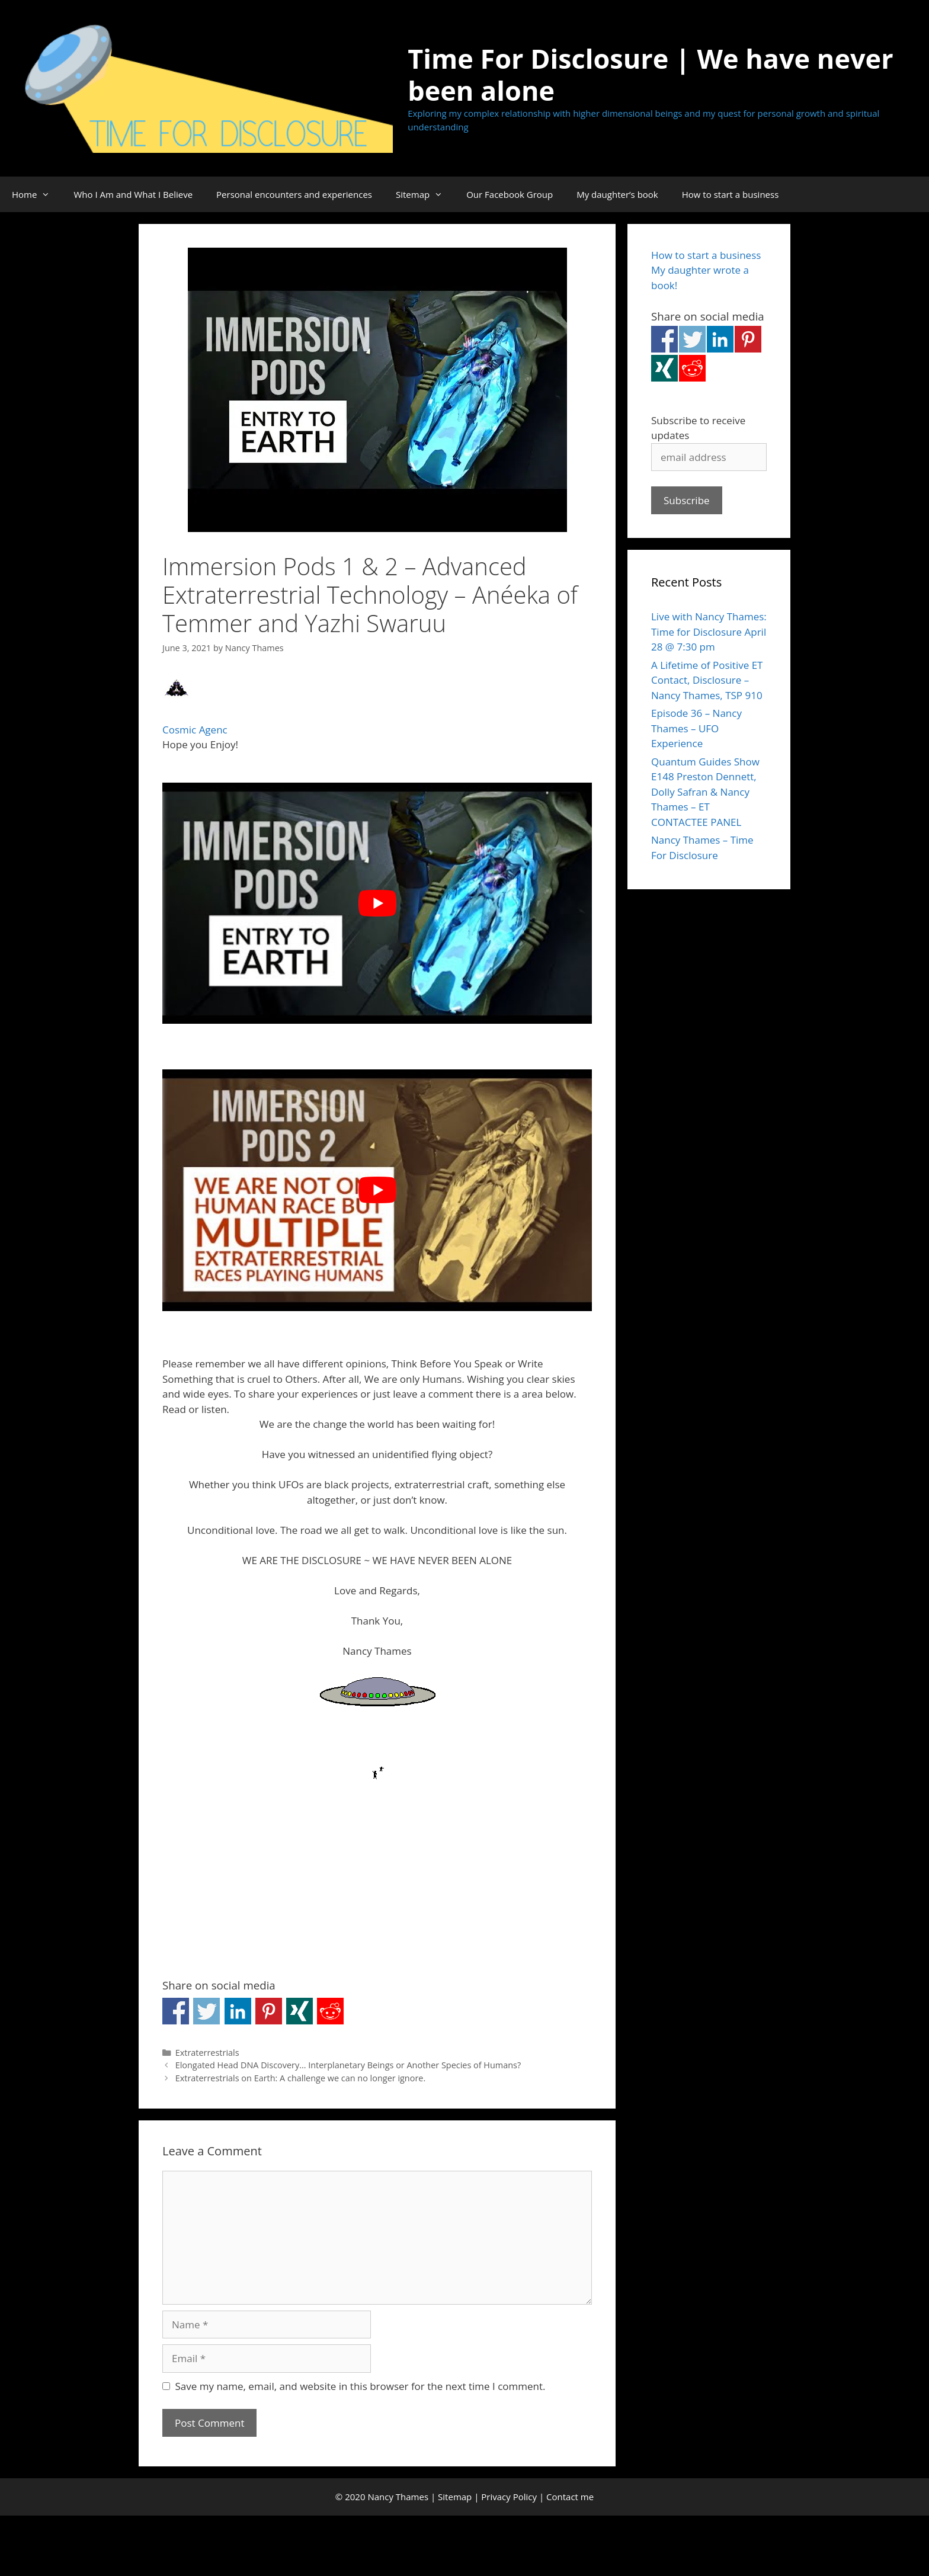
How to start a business (730, 194)
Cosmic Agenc (195, 729)
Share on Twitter (206, 2011)
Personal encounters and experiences (294, 194)
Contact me (570, 2497)
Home (37, 194)
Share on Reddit (330, 2011)
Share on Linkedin (238, 2011)
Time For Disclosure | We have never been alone (650, 74)
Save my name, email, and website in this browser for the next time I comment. (360, 2386)
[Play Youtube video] (377, 903)
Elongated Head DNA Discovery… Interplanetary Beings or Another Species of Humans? (348, 2065)
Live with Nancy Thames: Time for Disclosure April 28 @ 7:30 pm (709, 631)
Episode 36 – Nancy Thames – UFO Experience (696, 728)
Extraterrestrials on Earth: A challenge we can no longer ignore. (300, 2078)
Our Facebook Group (509, 194)
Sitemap (425, 194)
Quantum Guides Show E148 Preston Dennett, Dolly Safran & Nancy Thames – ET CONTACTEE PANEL (705, 792)
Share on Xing (299, 2011)
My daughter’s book (617, 194)
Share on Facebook (175, 2011)
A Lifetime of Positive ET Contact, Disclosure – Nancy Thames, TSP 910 (707, 680)
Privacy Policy (509, 2497)
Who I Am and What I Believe (133, 194)
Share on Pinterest (268, 2011)
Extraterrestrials (207, 2052)
